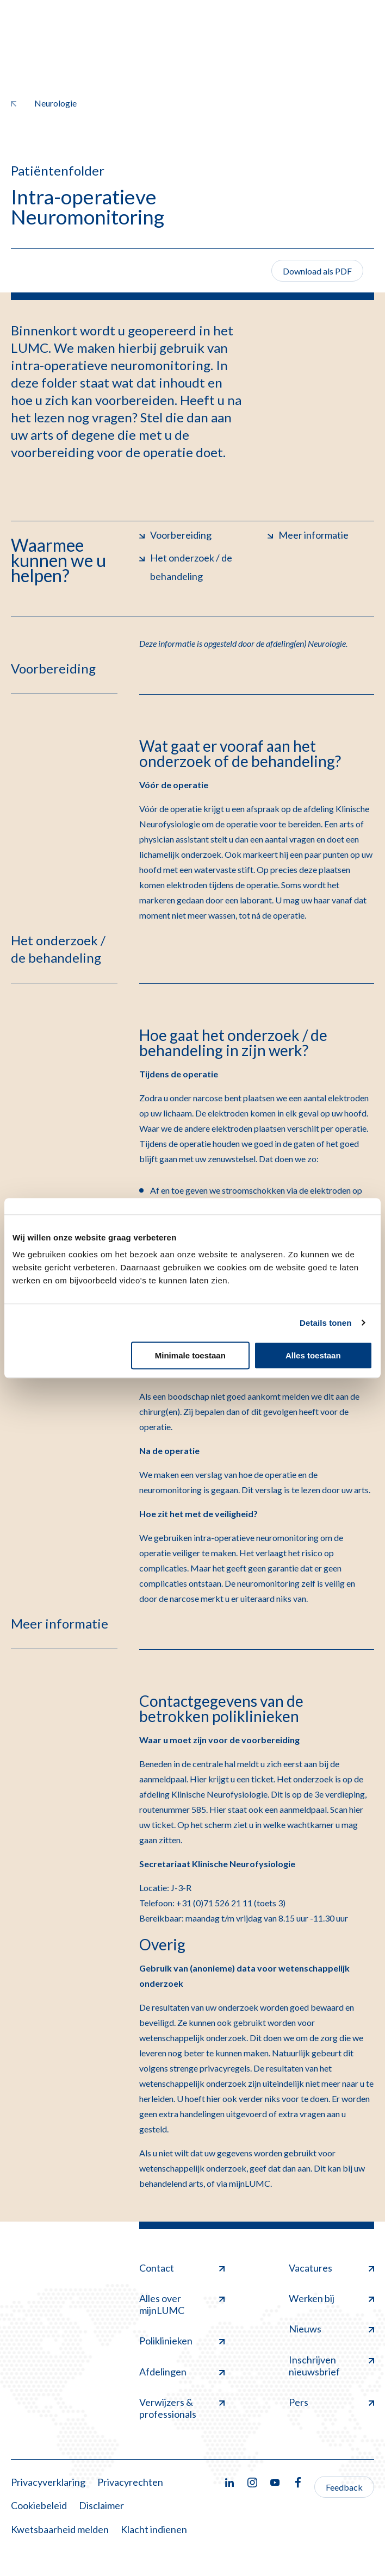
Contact (182, 2268)
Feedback (344, 2487)
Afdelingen (182, 2372)
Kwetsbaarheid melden (60, 2529)
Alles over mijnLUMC (182, 2304)
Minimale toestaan (190, 1355)
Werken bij (331, 2298)
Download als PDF (317, 271)
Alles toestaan (313, 1355)
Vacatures (331, 2268)
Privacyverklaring (48, 2482)
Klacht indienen (154, 2529)
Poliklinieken (182, 2341)
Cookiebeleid (39, 2505)
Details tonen (325, 1322)
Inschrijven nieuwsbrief (331, 2366)
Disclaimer (101, 2505)
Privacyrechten (130, 2482)
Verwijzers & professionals (182, 2408)
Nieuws (331, 2329)
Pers (331, 2402)
